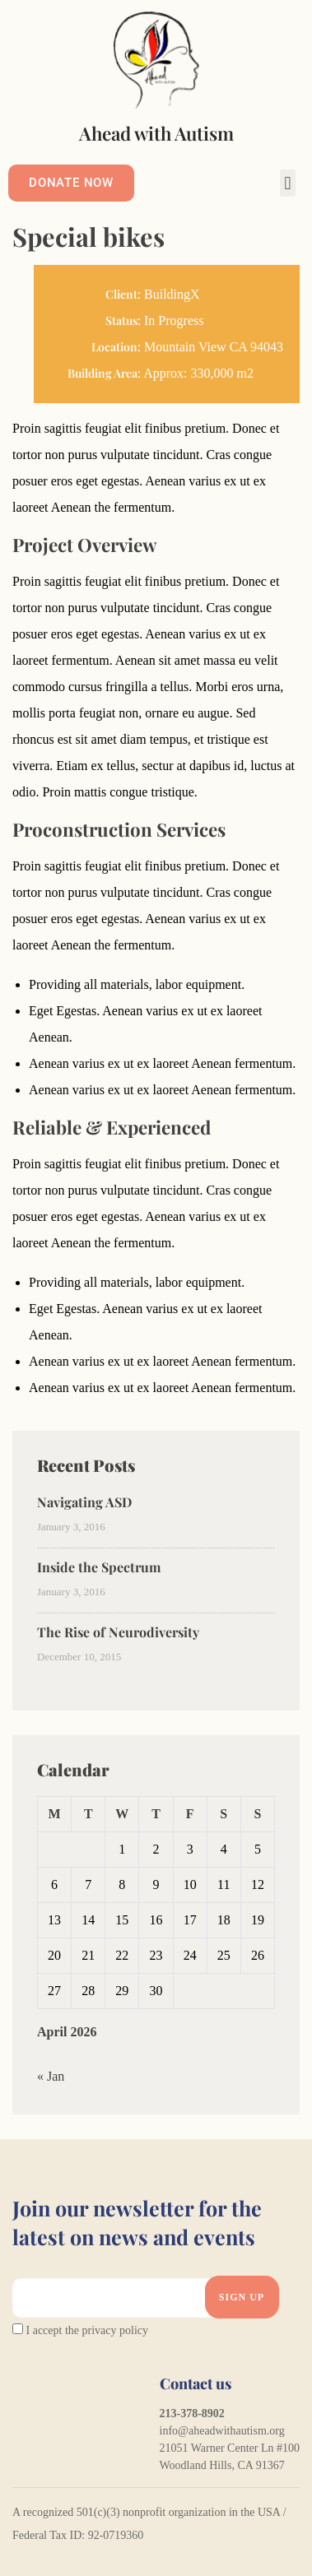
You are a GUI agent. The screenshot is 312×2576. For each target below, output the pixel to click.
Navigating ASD (84, 1502)
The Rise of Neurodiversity (118, 1632)
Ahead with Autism (156, 133)
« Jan (50, 2076)
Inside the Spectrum (99, 1567)
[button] (288, 183)
